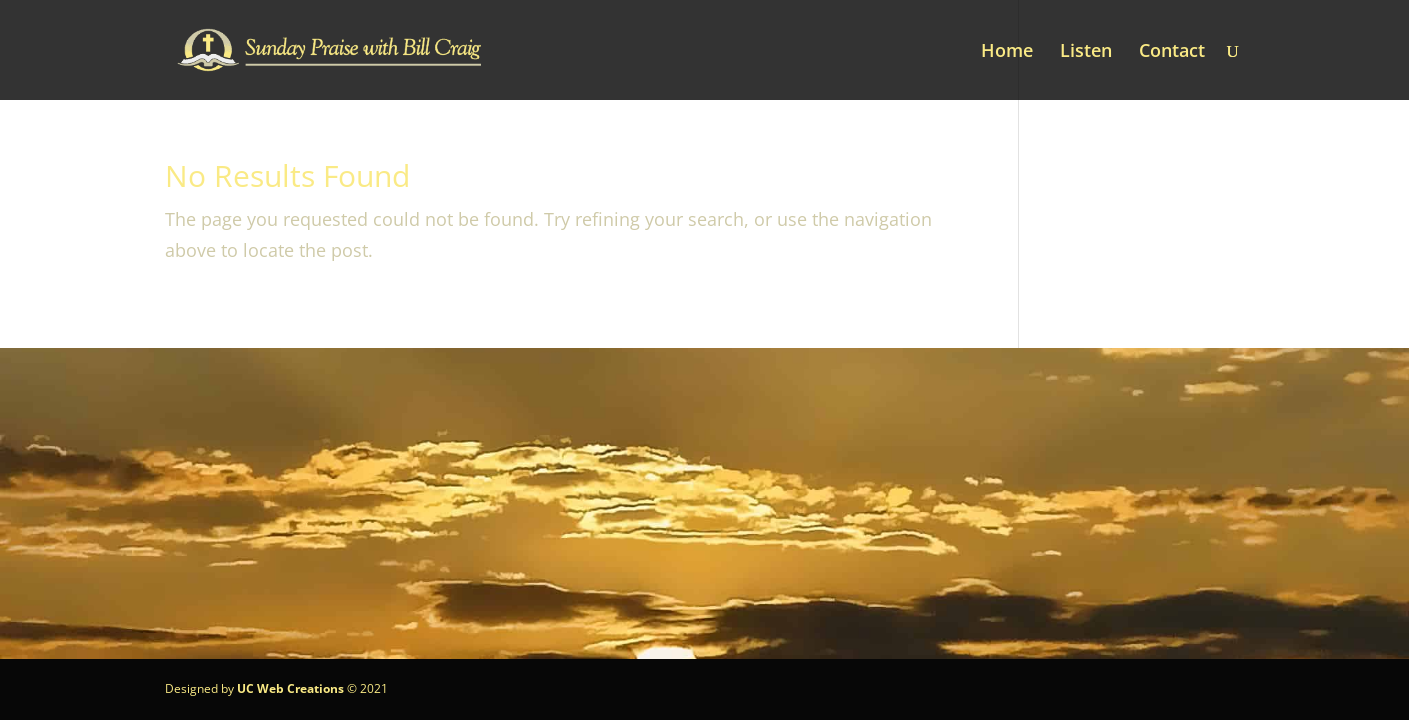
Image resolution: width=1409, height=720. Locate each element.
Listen (1086, 52)
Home (1007, 52)
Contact (1172, 52)
